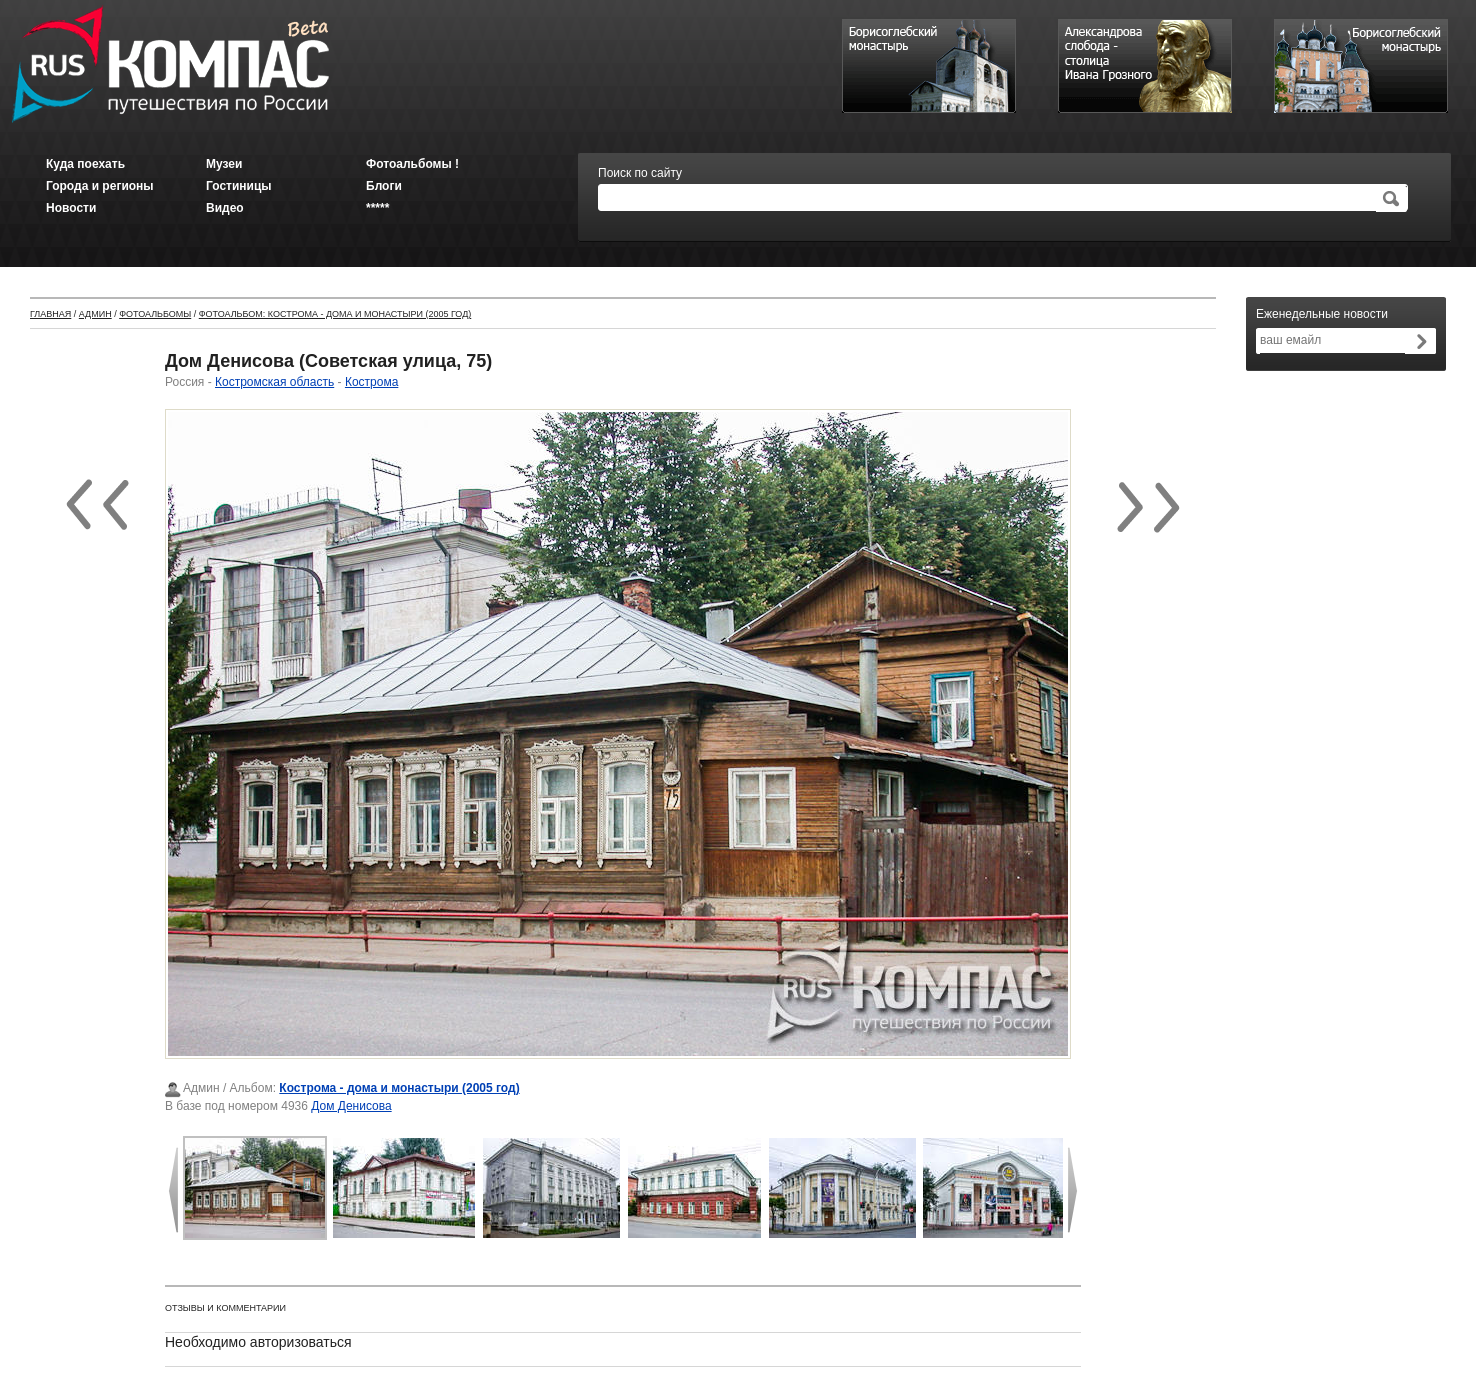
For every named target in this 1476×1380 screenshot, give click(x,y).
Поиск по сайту (640, 173)
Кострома (371, 382)
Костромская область (274, 382)
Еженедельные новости (1322, 314)
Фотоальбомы (155, 314)
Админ (95, 314)
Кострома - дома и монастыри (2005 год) (399, 1088)
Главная (50, 314)
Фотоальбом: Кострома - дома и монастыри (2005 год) (335, 314)
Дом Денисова (351, 1106)
